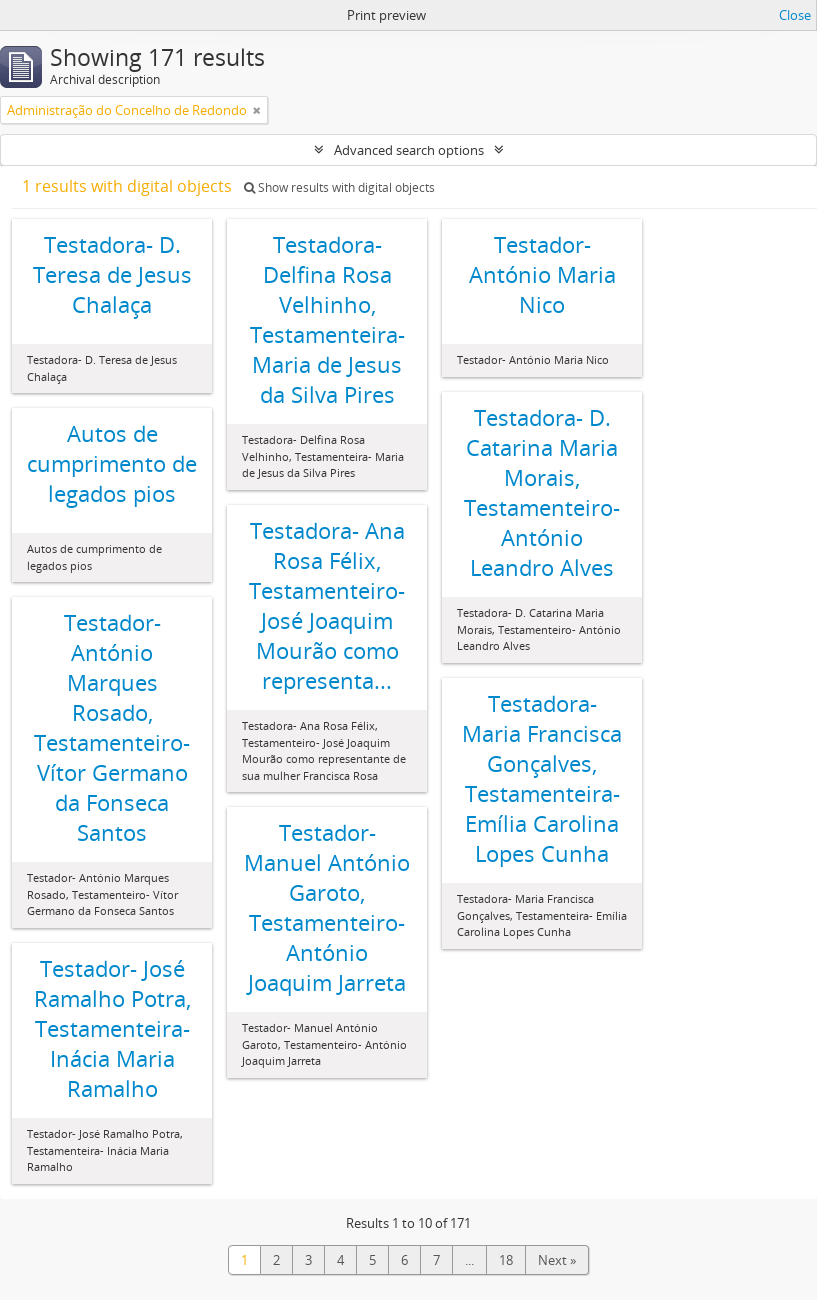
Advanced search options (409, 150)
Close (795, 15)
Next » (557, 1260)
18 (506, 1260)
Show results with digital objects (339, 187)
